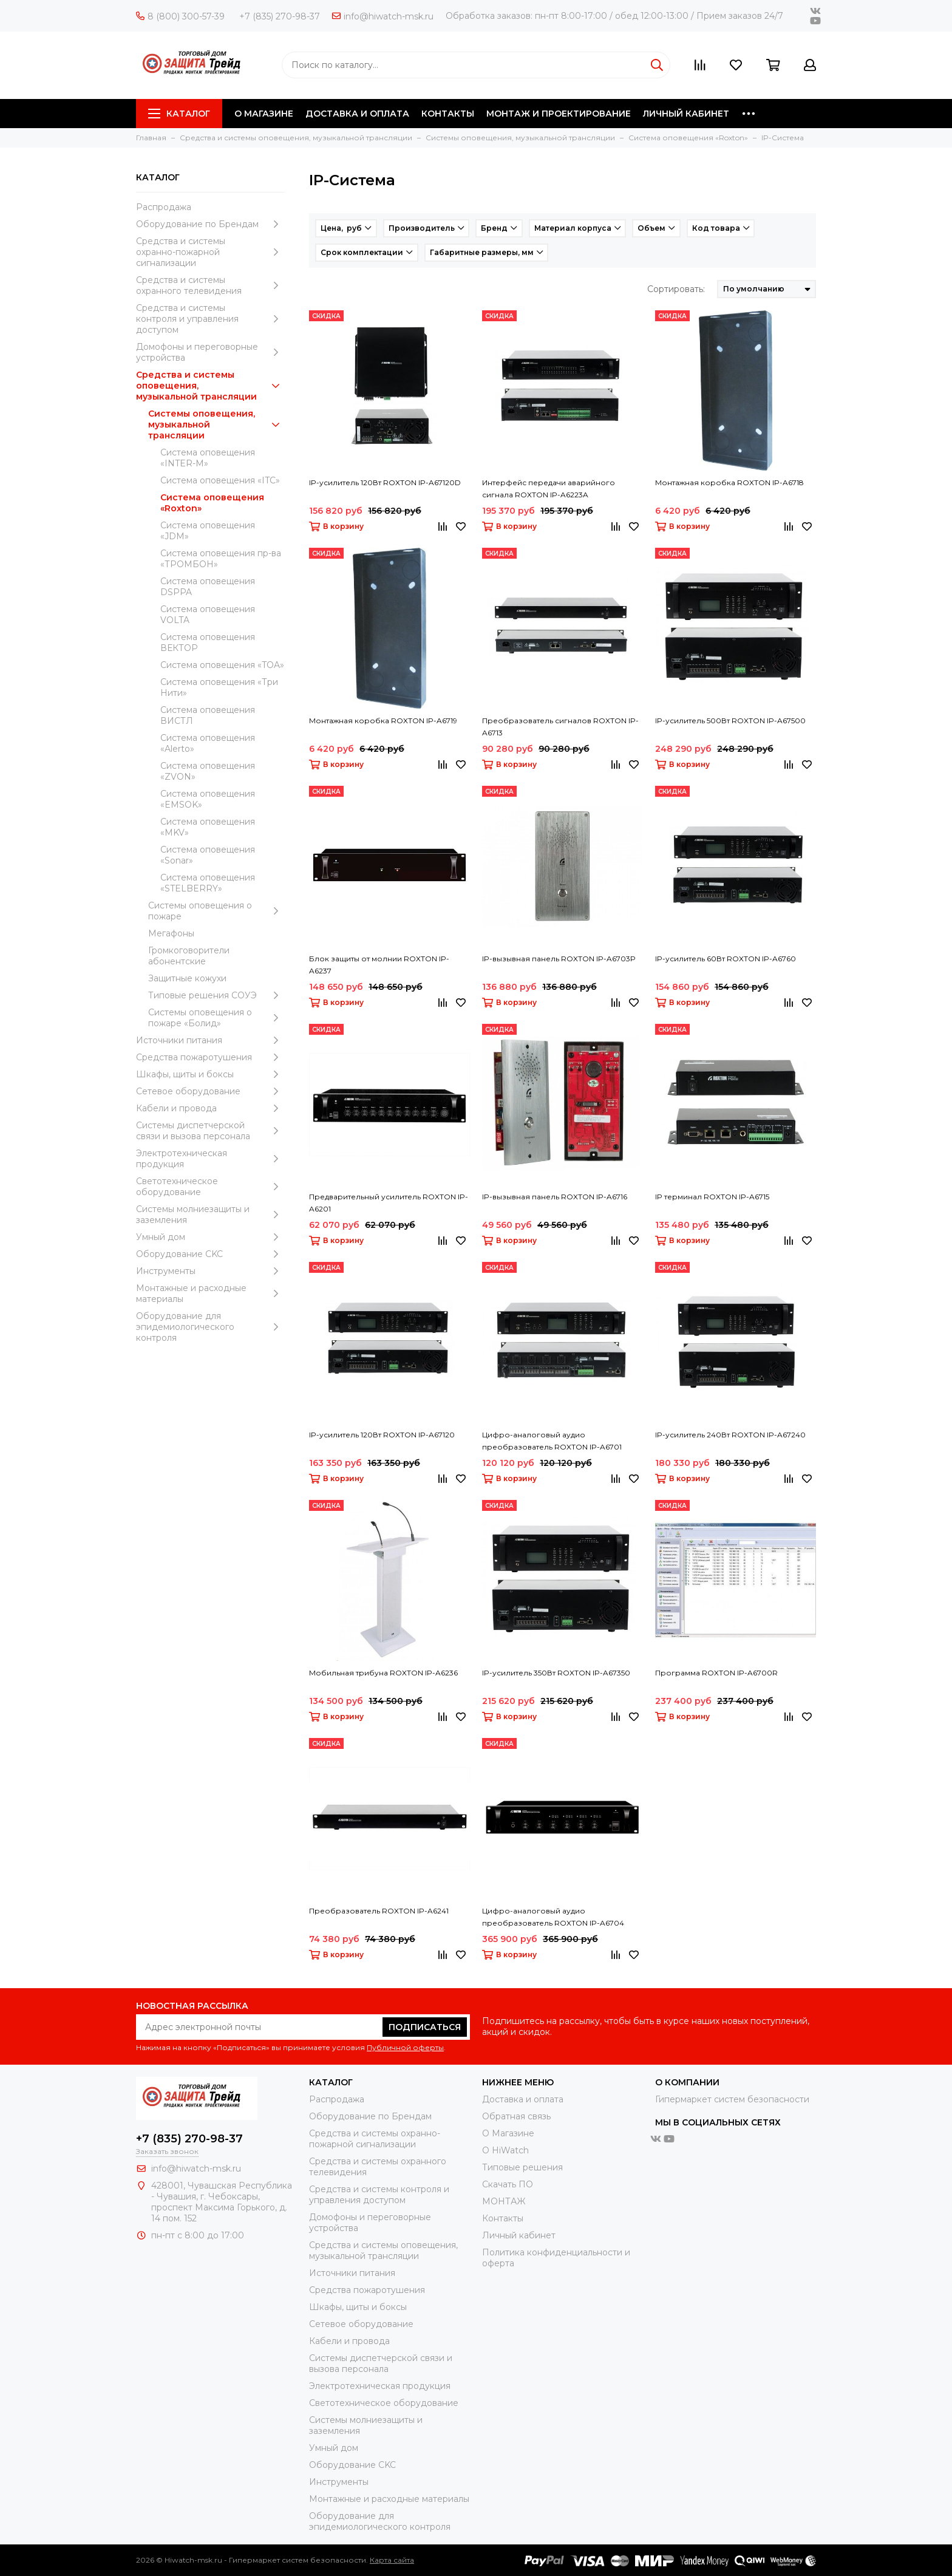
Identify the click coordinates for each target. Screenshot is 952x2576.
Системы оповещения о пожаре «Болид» (216, 1018)
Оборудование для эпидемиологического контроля (210, 1326)
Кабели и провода (210, 1108)
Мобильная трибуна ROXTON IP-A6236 (383, 1672)
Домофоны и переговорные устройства (210, 352)
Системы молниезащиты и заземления (210, 1214)
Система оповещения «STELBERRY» (207, 883)
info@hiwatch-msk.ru (382, 16)
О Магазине (508, 2133)
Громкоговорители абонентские (188, 956)
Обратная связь (516, 2116)
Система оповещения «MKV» (207, 827)
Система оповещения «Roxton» (212, 503)
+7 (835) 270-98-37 (279, 16)
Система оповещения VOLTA (207, 614)
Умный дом (210, 1237)
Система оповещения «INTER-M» (207, 458)
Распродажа (163, 207)
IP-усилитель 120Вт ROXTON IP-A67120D (385, 482)
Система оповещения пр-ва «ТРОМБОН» (220, 559)
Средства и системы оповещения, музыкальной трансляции (210, 385)
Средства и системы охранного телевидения (210, 285)
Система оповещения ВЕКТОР (207, 642)
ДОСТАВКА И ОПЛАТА (357, 113)
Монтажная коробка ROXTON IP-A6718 (729, 482)
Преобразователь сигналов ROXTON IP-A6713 (560, 726)
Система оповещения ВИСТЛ (207, 715)
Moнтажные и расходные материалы (210, 1293)
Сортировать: (676, 289)
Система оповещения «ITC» (220, 480)
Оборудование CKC (210, 1254)
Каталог (179, 113)
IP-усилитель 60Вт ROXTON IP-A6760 (725, 958)
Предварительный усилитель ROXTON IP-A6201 (388, 1202)
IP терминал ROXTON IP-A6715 (712, 1196)
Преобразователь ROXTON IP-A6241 (379, 1910)
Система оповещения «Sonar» (207, 855)
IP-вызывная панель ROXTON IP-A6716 (554, 1196)
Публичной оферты (405, 2047)
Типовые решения (522, 2167)
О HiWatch (505, 2150)
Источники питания (210, 1040)
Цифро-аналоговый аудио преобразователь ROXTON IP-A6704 (553, 1916)
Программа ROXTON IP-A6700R (716, 1672)
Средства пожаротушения (210, 1057)
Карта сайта (392, 2559)
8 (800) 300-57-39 (180, 16)
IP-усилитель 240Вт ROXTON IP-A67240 (730, 1434)
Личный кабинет (519, 2235)
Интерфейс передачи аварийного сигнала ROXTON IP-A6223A (548, 488)
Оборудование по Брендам (210, 224)
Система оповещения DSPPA (207, 587)
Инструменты (210, 1271)
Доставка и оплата (522, 2099)
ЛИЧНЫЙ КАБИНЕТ (686, 113)
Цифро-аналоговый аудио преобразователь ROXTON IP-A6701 (552, 1440)
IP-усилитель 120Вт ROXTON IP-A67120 (382, 1434)
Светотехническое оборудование (210, 1187)
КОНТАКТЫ (447, 113)
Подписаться (425, 2027)
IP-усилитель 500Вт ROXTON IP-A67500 (730, 720)
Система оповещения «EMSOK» (207, 799)
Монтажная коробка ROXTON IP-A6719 (383, 720)
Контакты (502, 2218)
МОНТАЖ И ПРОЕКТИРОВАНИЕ (558, 113)
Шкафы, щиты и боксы (210, 1074)
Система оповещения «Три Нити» (219, 687)
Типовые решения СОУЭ (216, 995)
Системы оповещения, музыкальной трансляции (216, 424)
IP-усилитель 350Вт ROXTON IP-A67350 (556, 1672)
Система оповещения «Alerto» (207, 743)
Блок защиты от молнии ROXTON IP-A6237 (379, 964)
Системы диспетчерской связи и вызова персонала (210, 1131)
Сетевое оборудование (210, 1091)
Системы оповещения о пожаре (216, 911)
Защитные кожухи (187, 978)
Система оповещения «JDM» (207, 531)
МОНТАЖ (503, 2201)
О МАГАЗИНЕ (263, 113)
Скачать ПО (507, 2184)
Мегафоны (171, 933)
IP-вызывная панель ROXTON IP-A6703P (559, 958)
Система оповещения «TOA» (222, 664)
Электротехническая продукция (210, 1159)
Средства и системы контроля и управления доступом (210, 318)
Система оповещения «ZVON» (207, 771)
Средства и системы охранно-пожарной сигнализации (210, 252)
